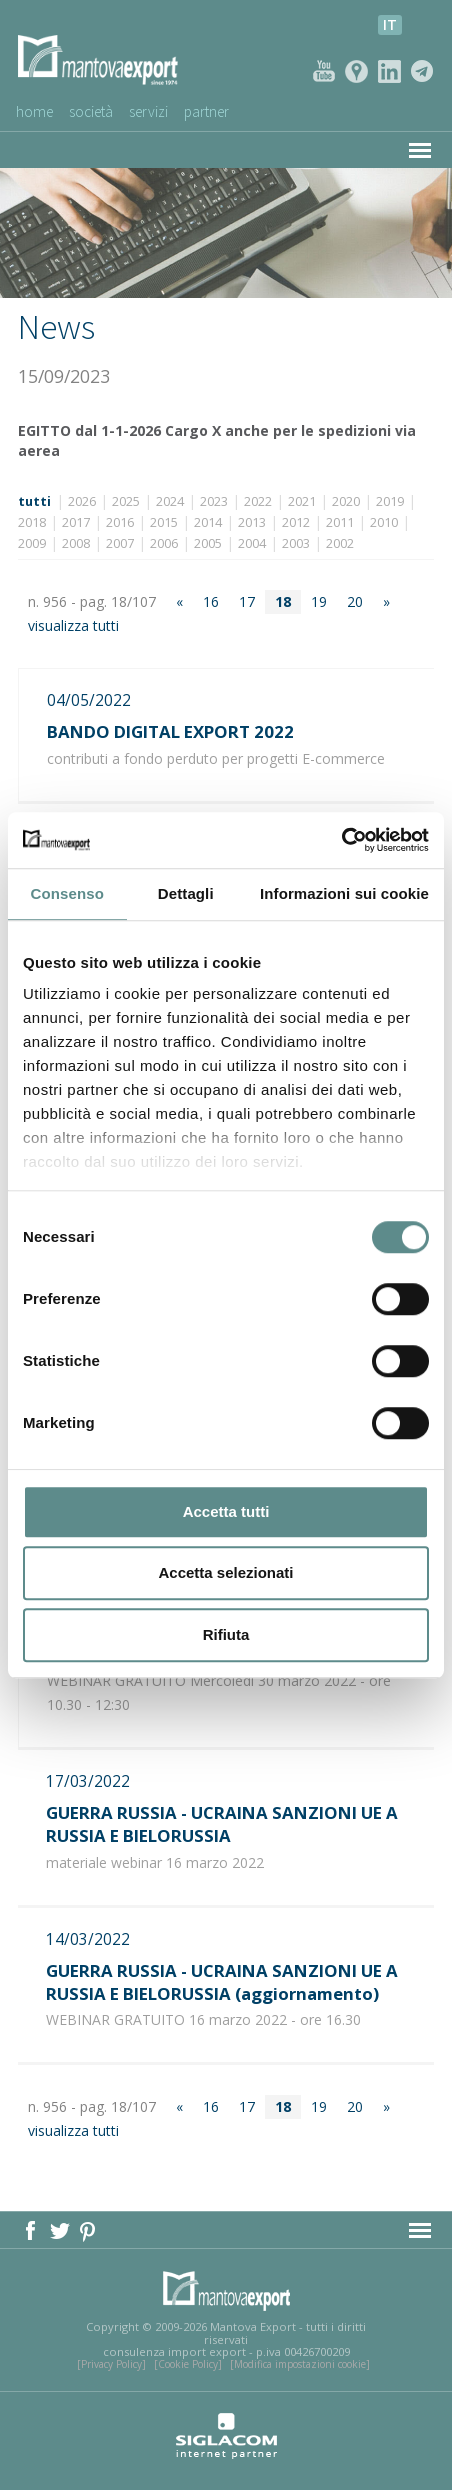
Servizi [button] (148, 111)
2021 (302, 501)
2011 (340, 522)
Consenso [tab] (67, 893)
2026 (82, 501)
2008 (76, 543)
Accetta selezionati (225, 1572)
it (390, 24)
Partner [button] (206, 111)
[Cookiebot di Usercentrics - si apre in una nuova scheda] (341, 840)
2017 (76, 522)
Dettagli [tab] (186, 893)
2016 (120, 522)
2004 (252, 543)
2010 (384, 522)
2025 (126, 501)
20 (355, 601)
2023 (214, 501)
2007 (120, 543)
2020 (346, 501)
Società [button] (91, 111)
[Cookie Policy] (188, 2364)
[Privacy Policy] (111, 2364)
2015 (164, 522)
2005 (208, 543)
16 (211, 601)
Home (34, 111)
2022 (258, 501)
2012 (296, 522)
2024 (170, 501)
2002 (340, 543)
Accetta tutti (226, 1511)
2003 (296, 543)
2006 (164, 543)
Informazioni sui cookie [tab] (344, 893)
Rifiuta (226, 1634)
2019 (390, 501)
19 (319, 601)
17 (247, 601)
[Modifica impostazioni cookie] (300, 2364)
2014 (208, 522)
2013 (252, 522)
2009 (32, 543)
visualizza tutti (73, 625)
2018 (32, 522)
